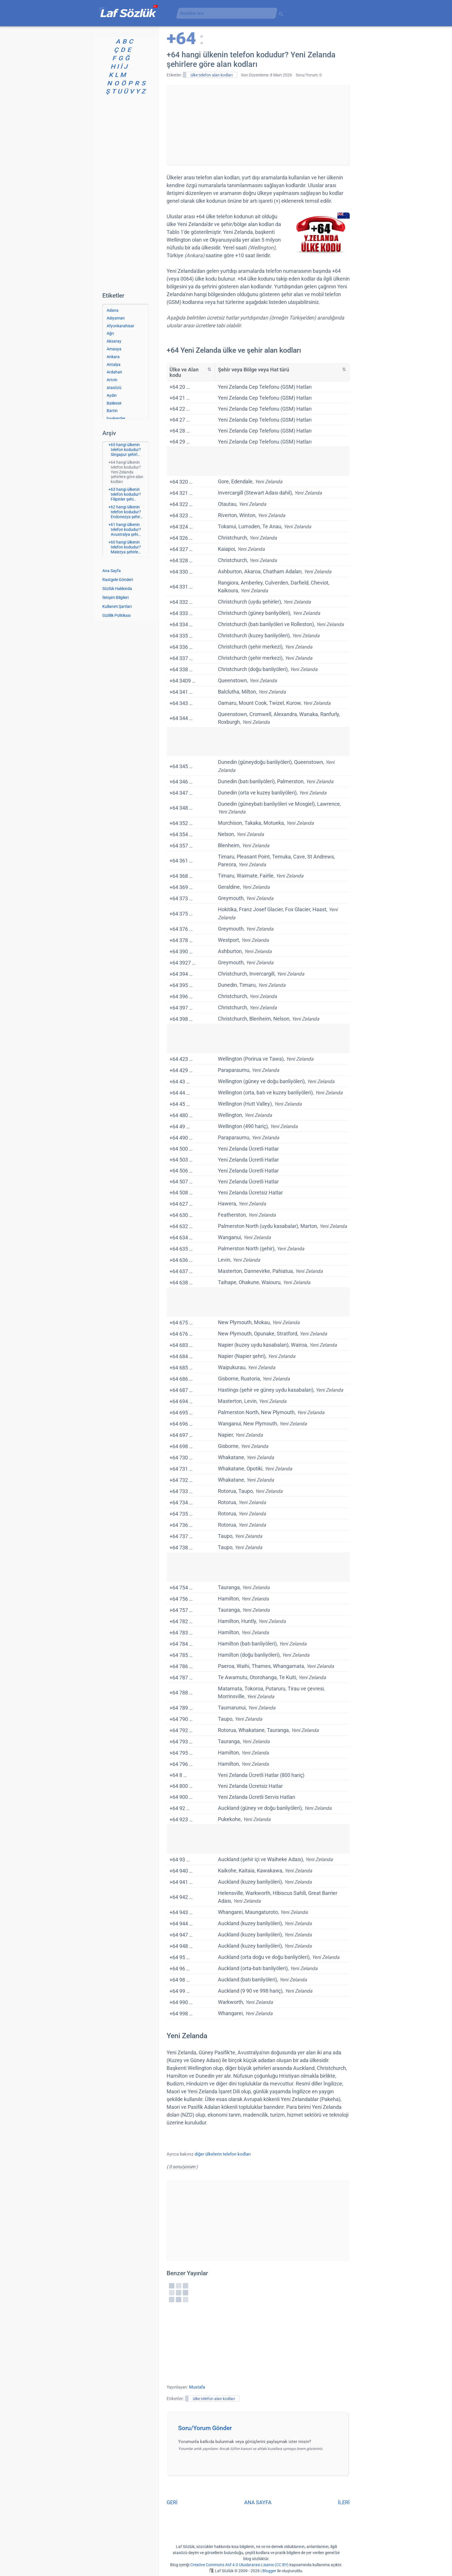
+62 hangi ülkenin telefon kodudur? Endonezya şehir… (125, 512)
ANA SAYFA (258, 2502)
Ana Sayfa (111, 570)
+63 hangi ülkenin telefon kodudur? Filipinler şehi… (124, 494)
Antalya (113, 364)
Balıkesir (114, 403)
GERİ (172, 2502)
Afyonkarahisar (120, 326)
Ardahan (114, 372)
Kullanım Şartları (117, 606)
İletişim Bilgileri (115, 597)
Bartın (112, 410)
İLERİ (344, 2502)
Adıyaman (116, 318)
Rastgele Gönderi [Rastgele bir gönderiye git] (117, 579)
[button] (260, 2430)
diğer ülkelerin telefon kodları (223, 2154)
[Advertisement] (258, 125)
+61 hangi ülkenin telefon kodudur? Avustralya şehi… (124, 529)
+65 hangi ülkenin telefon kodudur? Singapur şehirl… (124, 449)
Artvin (112, 379)
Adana (112, 310)
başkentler (116, 418)
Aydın (112, 395)
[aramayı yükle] (224, 13)
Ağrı (110, 333)
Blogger (269, 2571)
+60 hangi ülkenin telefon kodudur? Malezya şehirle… (124, 547)
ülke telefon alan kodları (212, 75)
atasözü (114, 387)
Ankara (113, 356)
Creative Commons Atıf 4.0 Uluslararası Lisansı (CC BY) (239, 2564)
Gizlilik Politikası (116, 615)
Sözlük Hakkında (117, 588)
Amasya (114, 349)
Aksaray (114, 341)
